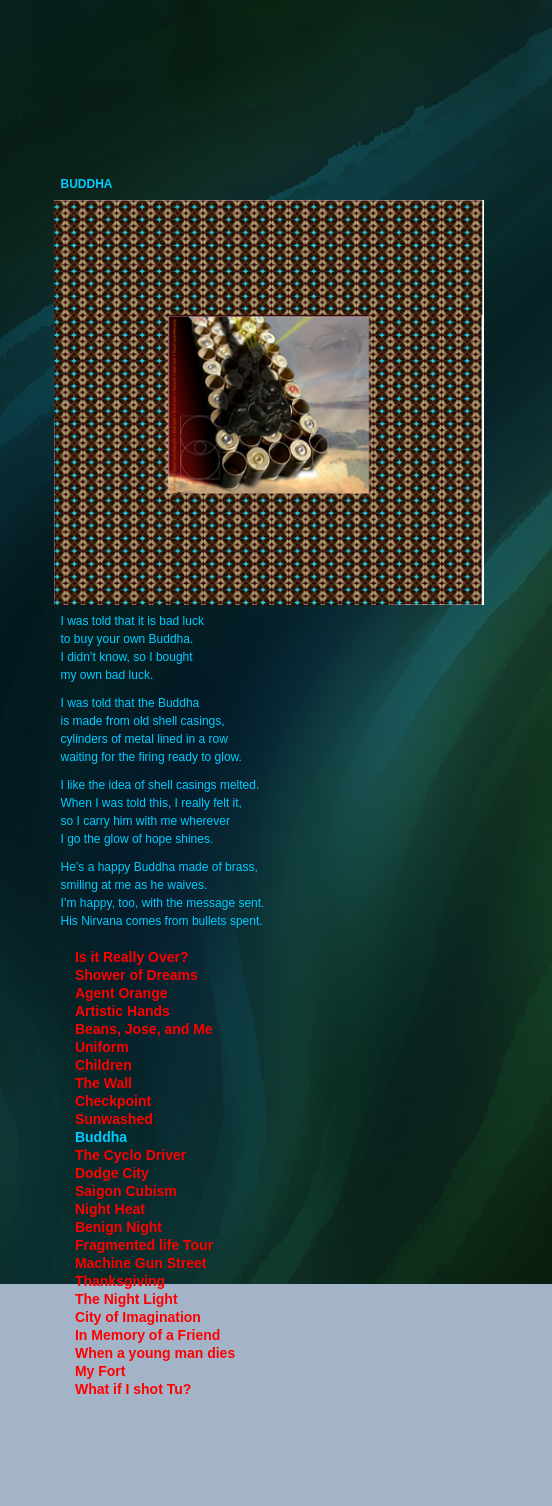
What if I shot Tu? (133, 1389)
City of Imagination (138, 1317)
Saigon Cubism (126, 1191)
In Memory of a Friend (147, 1335)
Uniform (102, 1047)
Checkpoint (113, 1101)
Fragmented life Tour (144, 1245)
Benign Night (118, 1227)
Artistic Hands (122, 1011)
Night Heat (110, 1209)
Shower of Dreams (136, 975)
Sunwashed (114, 1119)
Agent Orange (121, 993)
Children (103, 1065)
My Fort (100, 1371)
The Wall (103, 1083)
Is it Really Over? (132, 957)
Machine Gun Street (140, 1263)
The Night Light (126, 1299)
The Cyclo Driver (130, 1155)
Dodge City (112, 1173)
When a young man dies (155, 1353)
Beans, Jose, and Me (144, 1029)
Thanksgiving (120, 1281)
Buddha (101, 1137)
